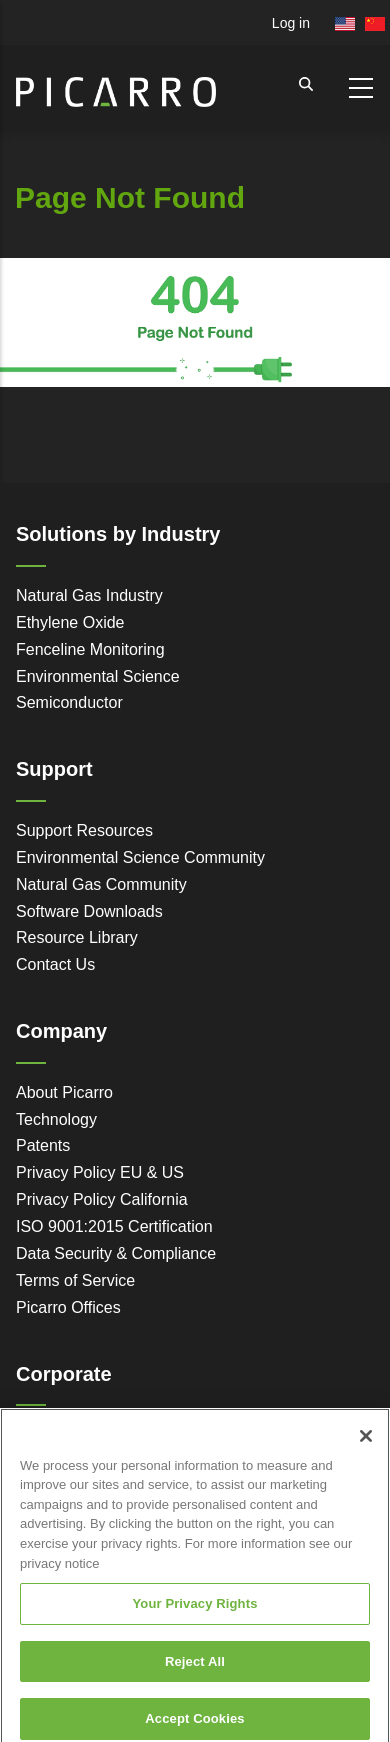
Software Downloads (89, 911)
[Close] (366, 1448)
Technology (56, 1119)
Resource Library (77, 937)
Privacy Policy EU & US (100, 1172)
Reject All (195, 1673)
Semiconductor (69, 702)
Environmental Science (98, 676)
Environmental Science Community (140, 857)
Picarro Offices (68, 1307)
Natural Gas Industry (89, 595)
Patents (43, 1145)
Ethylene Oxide (70, 622)
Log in (291, 23)
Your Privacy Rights (194, 1615)
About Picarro (64, 1092)
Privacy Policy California (102, 1199)
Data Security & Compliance (116, 1253)
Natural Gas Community (101, 884)
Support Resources (84, 830)
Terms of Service (75, 1280)
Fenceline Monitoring (90, 649)
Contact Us (55, 964)
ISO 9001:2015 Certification (114, 1226)
